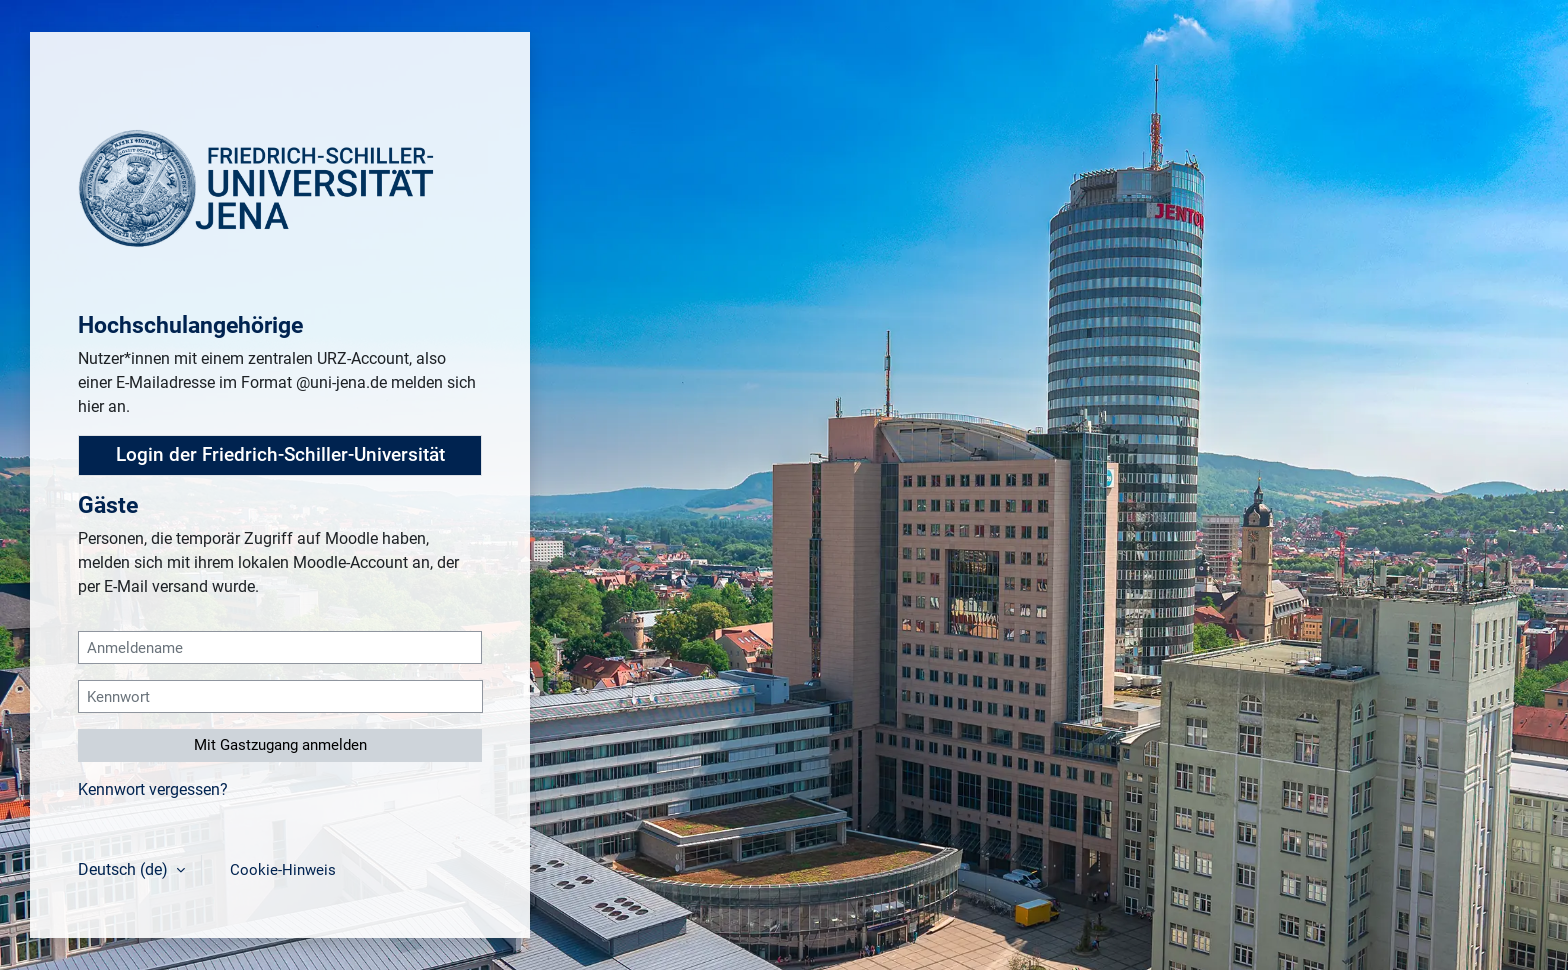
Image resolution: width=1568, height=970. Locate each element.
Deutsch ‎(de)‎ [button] (125, 869)
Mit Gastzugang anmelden (280, 745)
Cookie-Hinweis (283, 870)
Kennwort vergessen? (153, 789)
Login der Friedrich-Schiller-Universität (280, 455)
